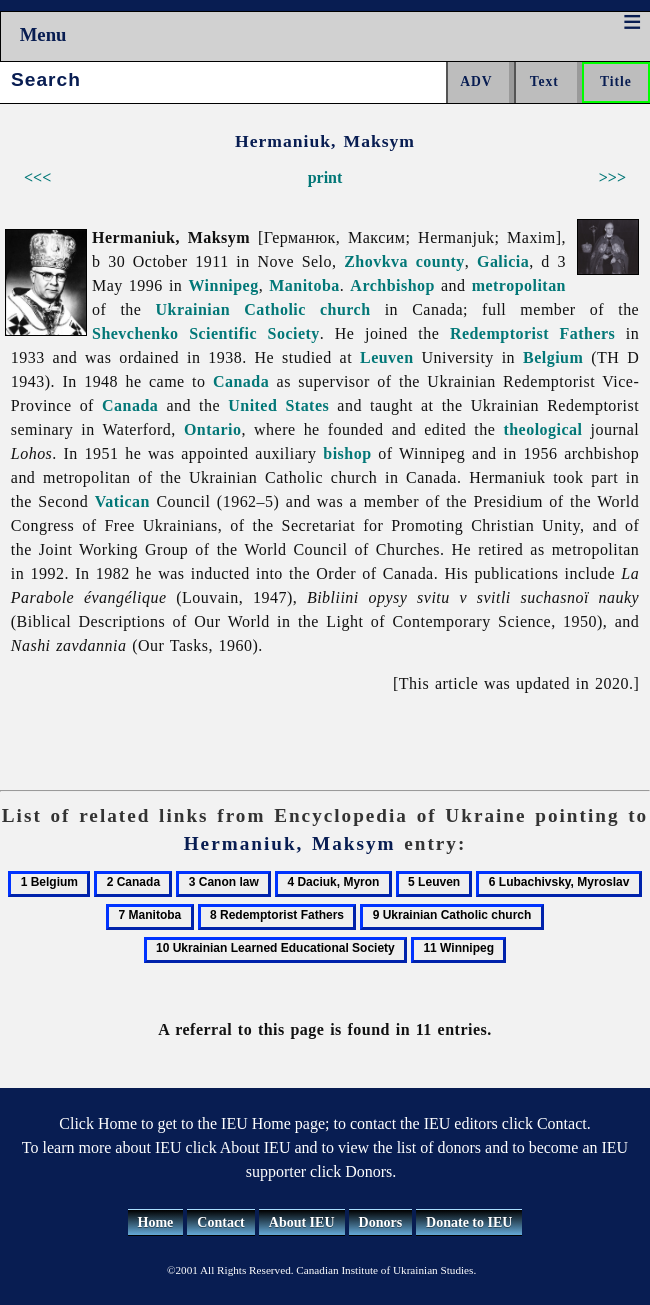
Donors (381, 1222)
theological (542, 429)
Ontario (213, 429)
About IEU (302, 1222)
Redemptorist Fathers (532, 333)
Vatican (122, 501)
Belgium (553, 357)
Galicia (503, 261)
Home (156, 1222)
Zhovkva (376, 261)
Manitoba (304, 285)
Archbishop (392, 285)
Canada (241, 381)
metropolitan (519, 285)
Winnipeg (223, 285)
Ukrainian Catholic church (263, 309)
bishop (347, 453)
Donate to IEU (469, 1222)
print (325, 177)
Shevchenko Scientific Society (206, 333)
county (440, 261)
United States (278, 405)
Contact (220, 1222)
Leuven (387, 357)
